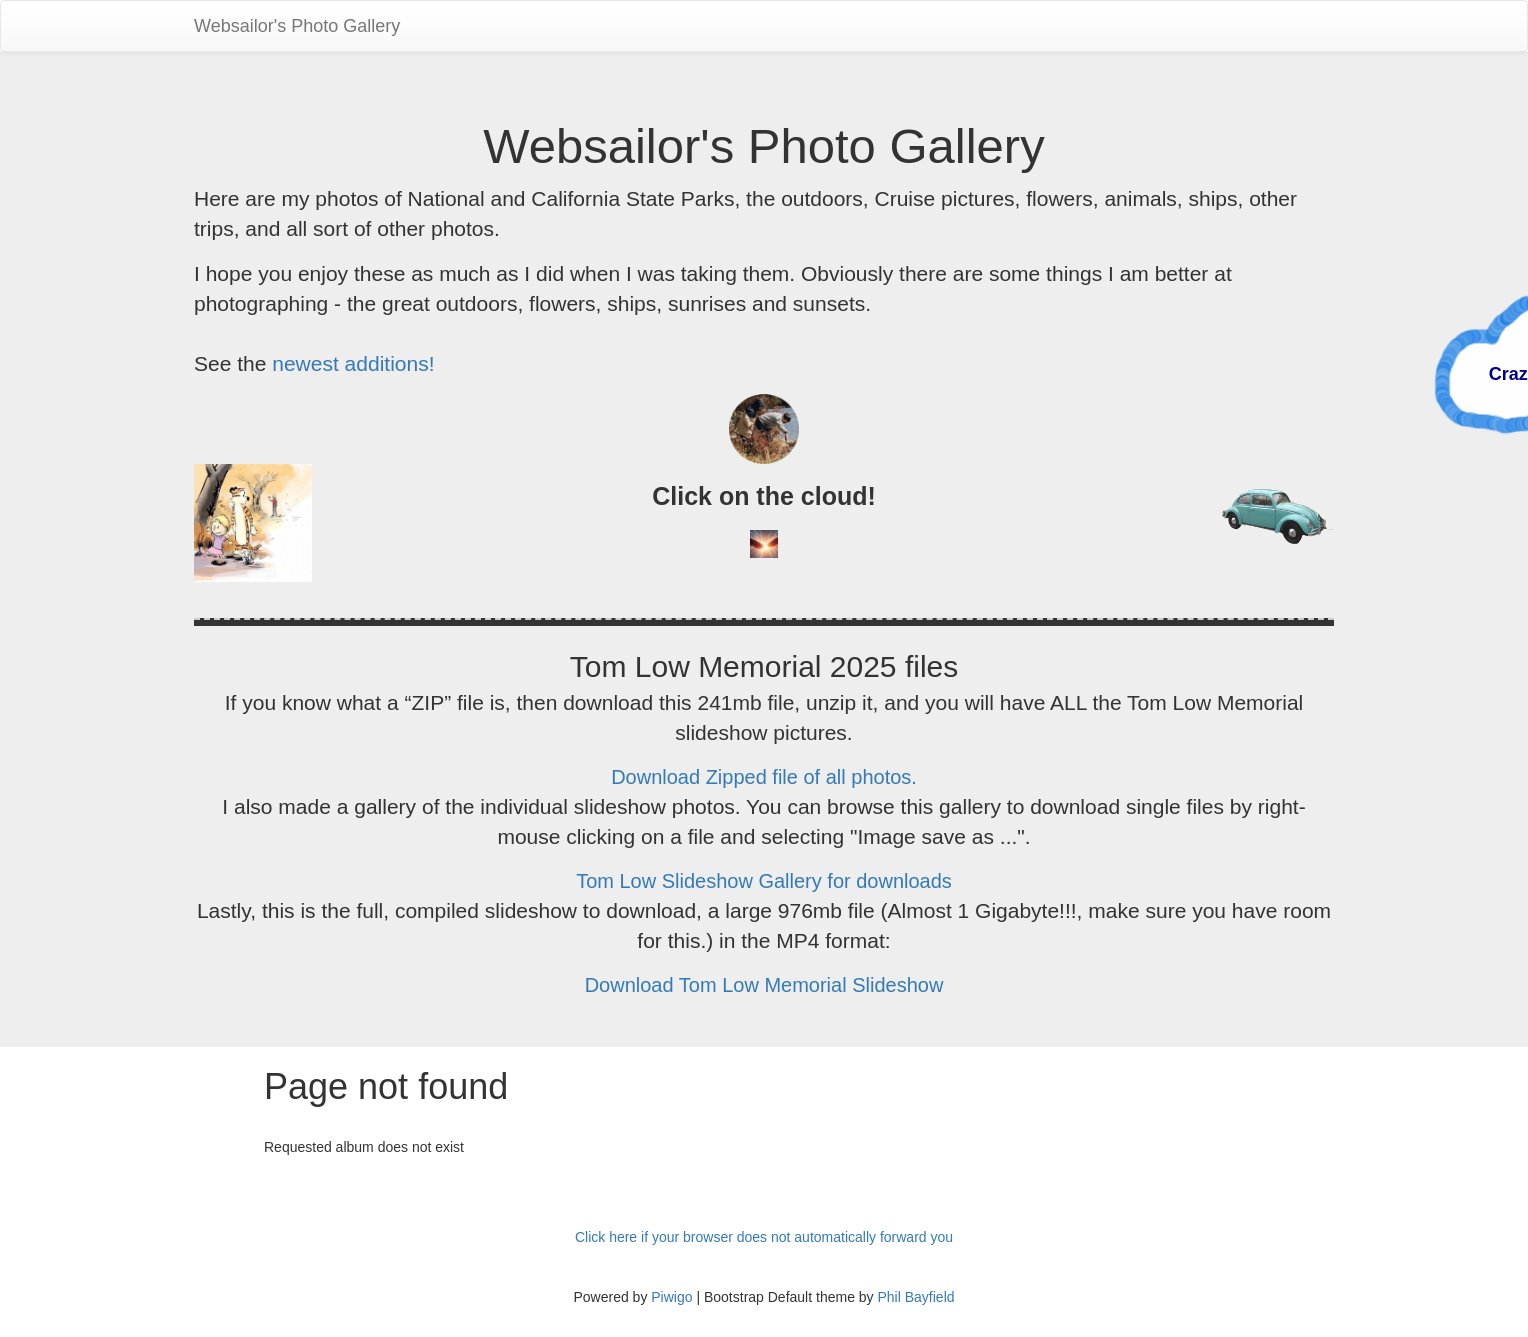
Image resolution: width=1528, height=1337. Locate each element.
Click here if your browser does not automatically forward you (764, 1237)
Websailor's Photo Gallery (297, 26)
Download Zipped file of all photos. (764, 777)
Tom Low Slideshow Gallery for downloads (764, 881)
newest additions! (353, 363)
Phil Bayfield (915, 1297)
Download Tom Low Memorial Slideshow (764, 985)
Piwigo (671, 1297)
